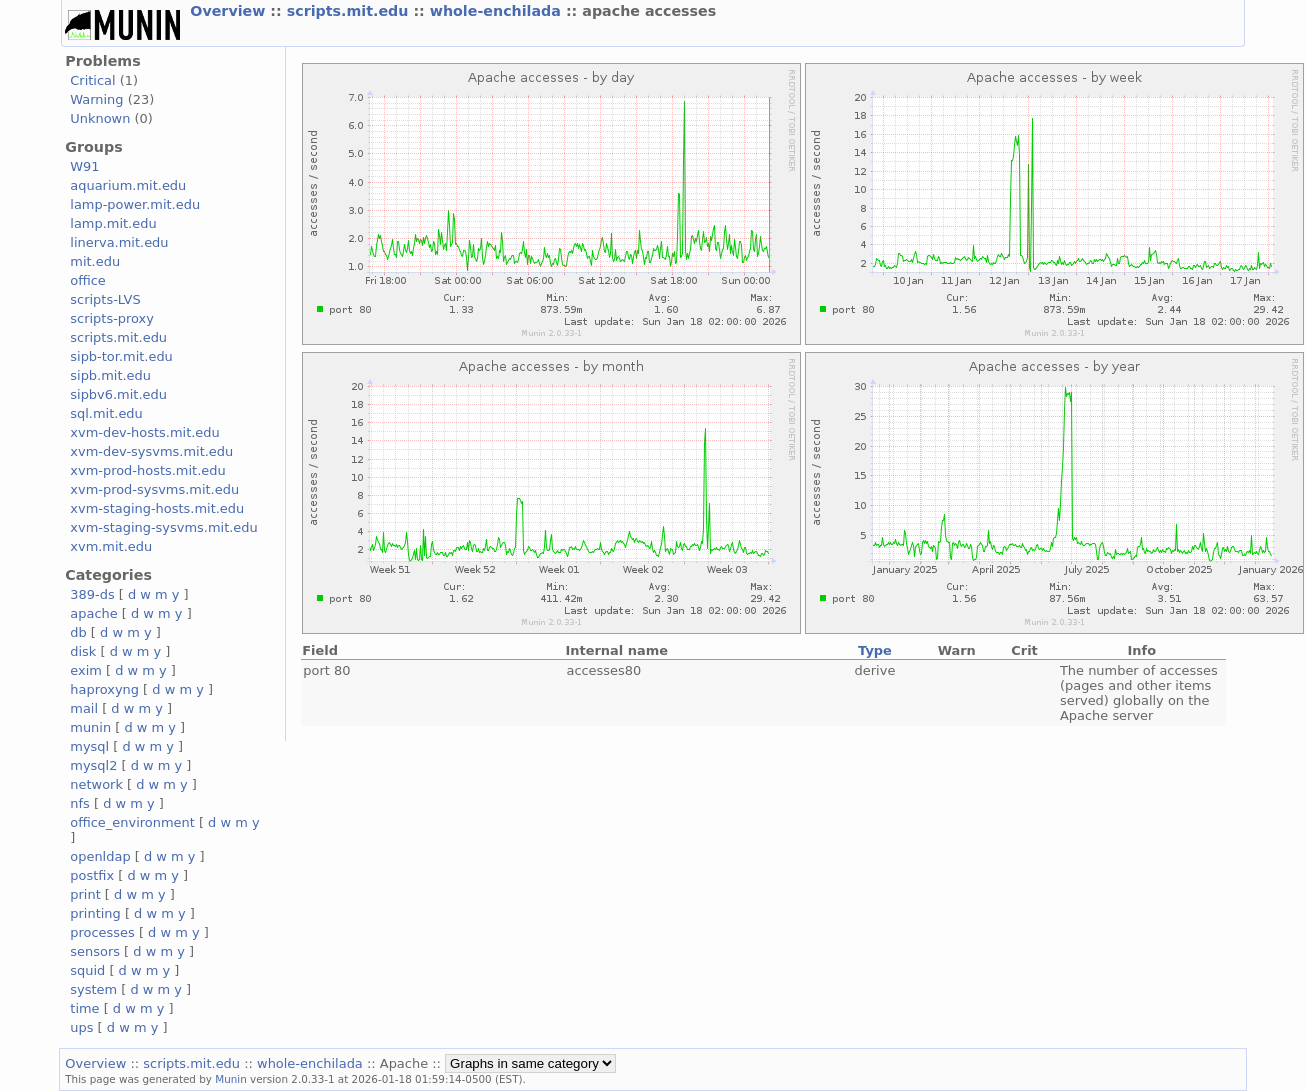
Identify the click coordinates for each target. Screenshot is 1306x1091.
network (96, 784)
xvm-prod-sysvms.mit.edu (154, 489)
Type (875, 650)
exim (86, 670)
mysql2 (93, 765)
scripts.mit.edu (350, 11)
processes (102, 932)
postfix (92, 875)
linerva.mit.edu (119, 242)
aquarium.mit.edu (128, 185)
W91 (84, 166)
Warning (96, 99)
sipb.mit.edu (110, 375)
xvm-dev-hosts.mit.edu (144, 432)
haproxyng (104, 689)
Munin (231, 1079)
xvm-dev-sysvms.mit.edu (151, 451)
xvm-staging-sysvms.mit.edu (163, 527)
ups (81, 1027)
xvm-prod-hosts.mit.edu (147, 470)
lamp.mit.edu (113, 223)
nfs (80, 803)
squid (87, 970)
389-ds (92, 594)
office (88, 280)
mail (84, 708)
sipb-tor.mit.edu (121, 356)
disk (83, 651)
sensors (95, 951)
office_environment (132, 822)
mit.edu (95, 261)
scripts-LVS (105, 299)
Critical (92, 80)
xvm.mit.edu (111, 546)
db (78, 632)
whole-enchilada (498, 11)
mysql (89, 746)
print (85, 894)
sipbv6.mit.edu (118, 394)
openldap (100, 856)
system (93, 989)
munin (90, 727)
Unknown (100, 118)
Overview (230, 11)
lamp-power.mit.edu (135, 204)
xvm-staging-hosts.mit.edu (157, 508)
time (84, 1008)
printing (95, 913)
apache (93, 613)
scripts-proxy (112, 318)
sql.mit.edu (106, 413)
